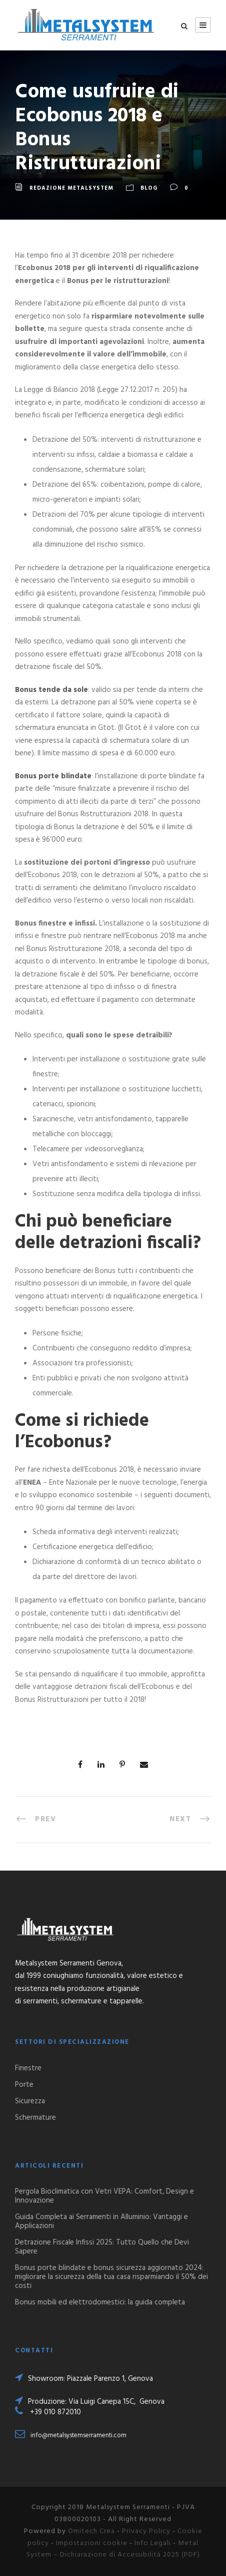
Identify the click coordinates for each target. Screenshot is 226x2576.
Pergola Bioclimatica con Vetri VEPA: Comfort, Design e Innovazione (104, 2196)
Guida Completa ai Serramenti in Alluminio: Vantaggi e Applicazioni (101, 2221)
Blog (149, 188)
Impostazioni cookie (92, 2543)
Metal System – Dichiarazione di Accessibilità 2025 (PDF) (113, 2549)
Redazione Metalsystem (72, 188)
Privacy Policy (146, 2531)
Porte (24, 2085)
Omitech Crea (91, 2531)
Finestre (28, 2068)
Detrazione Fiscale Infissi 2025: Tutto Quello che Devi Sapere (102, 2247)
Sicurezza (30, 2101)
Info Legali (152, 2543)
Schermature (35, 2118)
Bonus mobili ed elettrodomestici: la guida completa (100, 2302)
